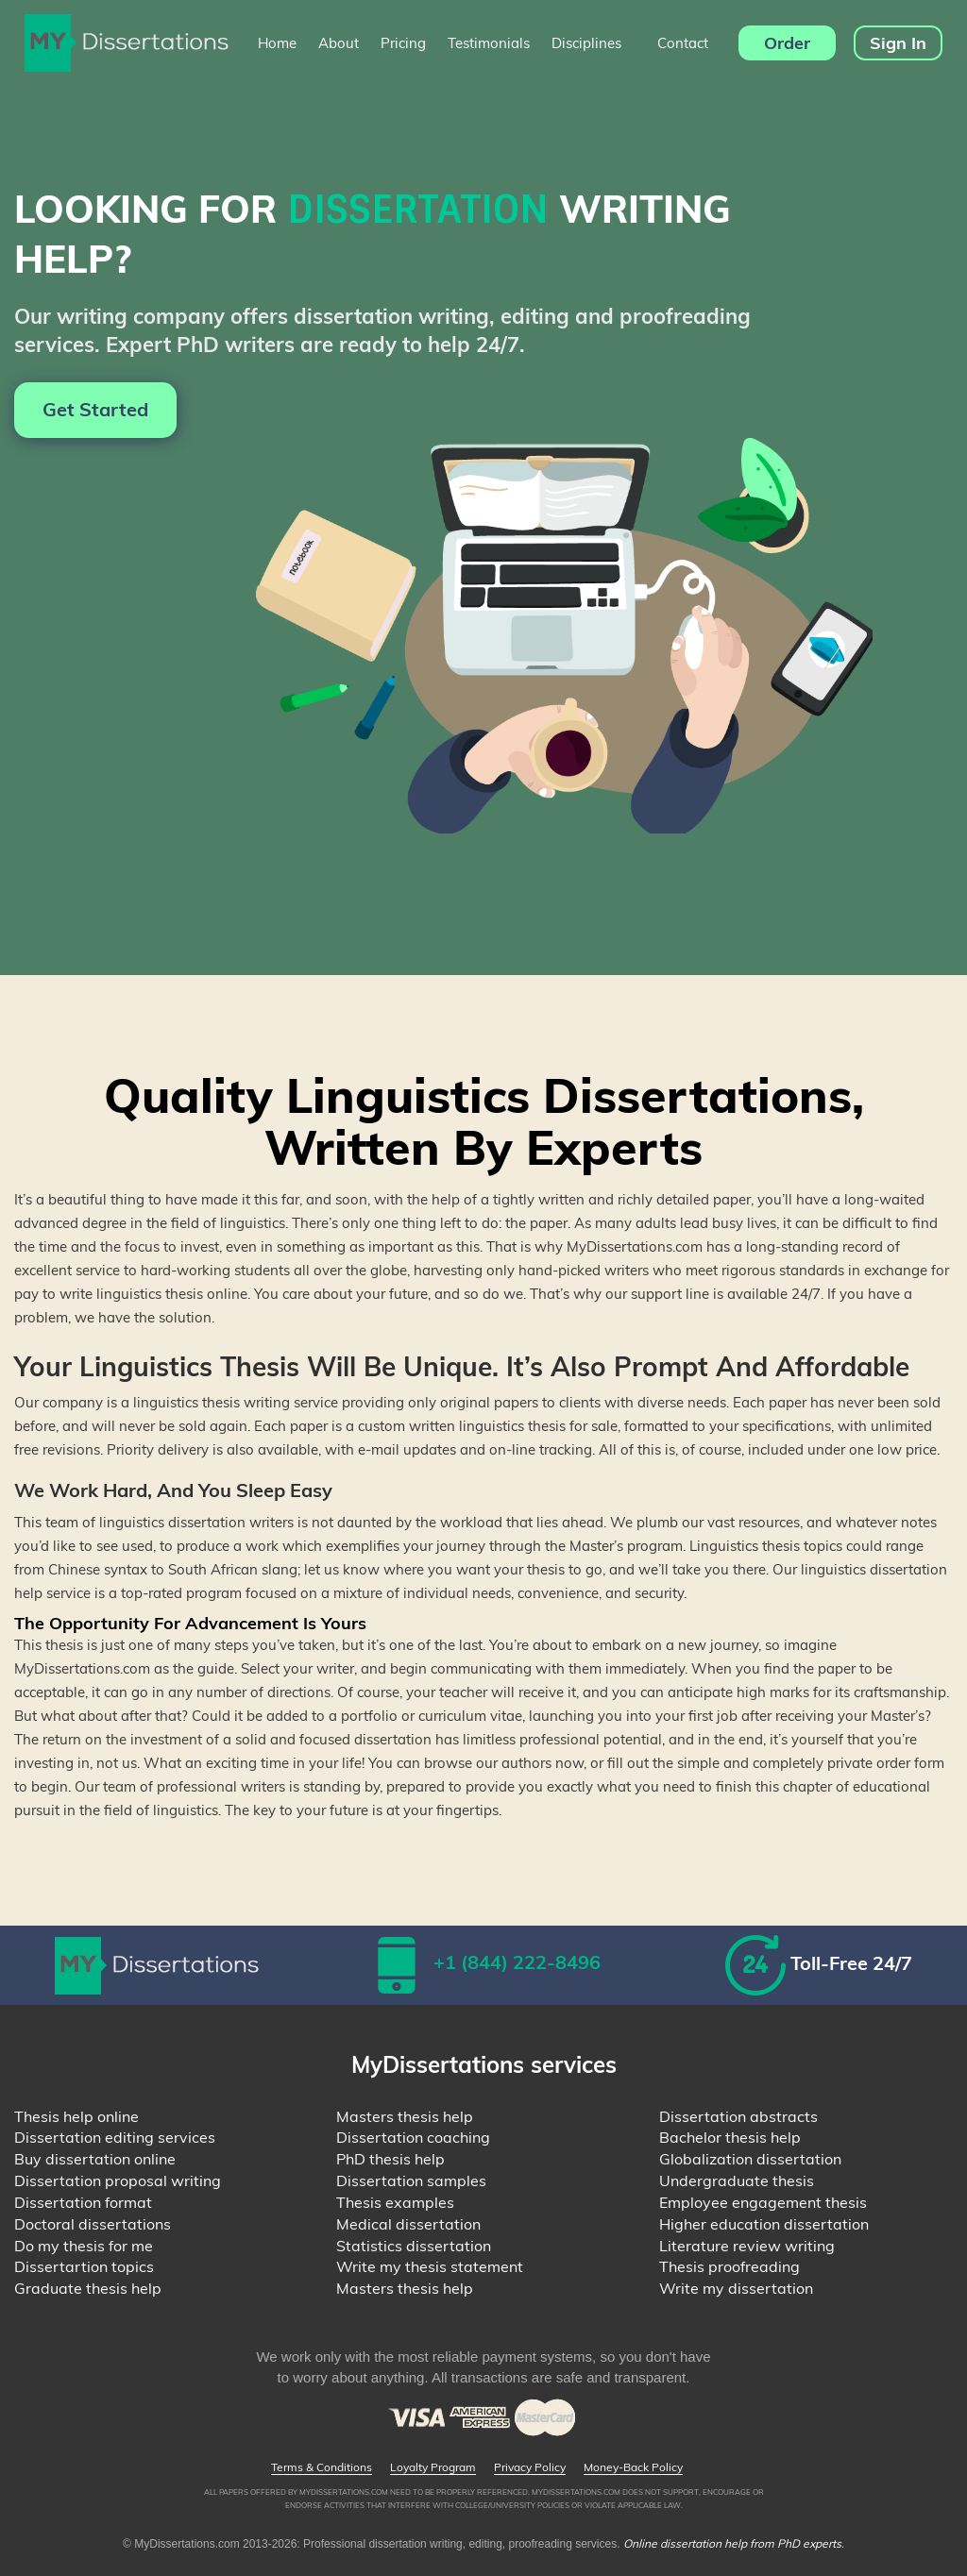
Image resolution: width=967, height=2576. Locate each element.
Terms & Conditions (321, 2467)
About (338, 43)
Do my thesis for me (83, 2245)
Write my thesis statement (429, 2266)
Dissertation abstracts (738, 2116)
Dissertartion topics (84, 2266)
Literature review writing (747, 2245)
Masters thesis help (404, 2116)
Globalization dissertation (750, 2158)
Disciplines (593, 43)
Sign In (898, 43)
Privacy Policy (530, 2467)
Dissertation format (83, 2202)
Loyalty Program (433, 2467)
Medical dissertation (408, 2223)
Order (787, 43)
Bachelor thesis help (730, 2137)
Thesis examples (395, 2202)
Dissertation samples (411, 2180)
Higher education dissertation (764, 2223)
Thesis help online (76, 2116)
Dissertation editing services (114, 2137)
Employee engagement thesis (763, 2202)
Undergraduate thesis (736, 2180)
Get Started (95, 409)
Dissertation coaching (413, 2137)
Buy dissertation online (95, 2158)
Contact (682, 43)
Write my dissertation (736, 2288)
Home (277, 43)
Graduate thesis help (87, 2288)
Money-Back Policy (633, 2467)
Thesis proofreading (729, 2266)
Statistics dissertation (413, 2245)
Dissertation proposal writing (117, 2180)
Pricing (403, 43)
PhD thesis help (390, 2158)
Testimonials (489, 43)
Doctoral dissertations (92, 2223)
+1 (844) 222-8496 (517, 1962)
